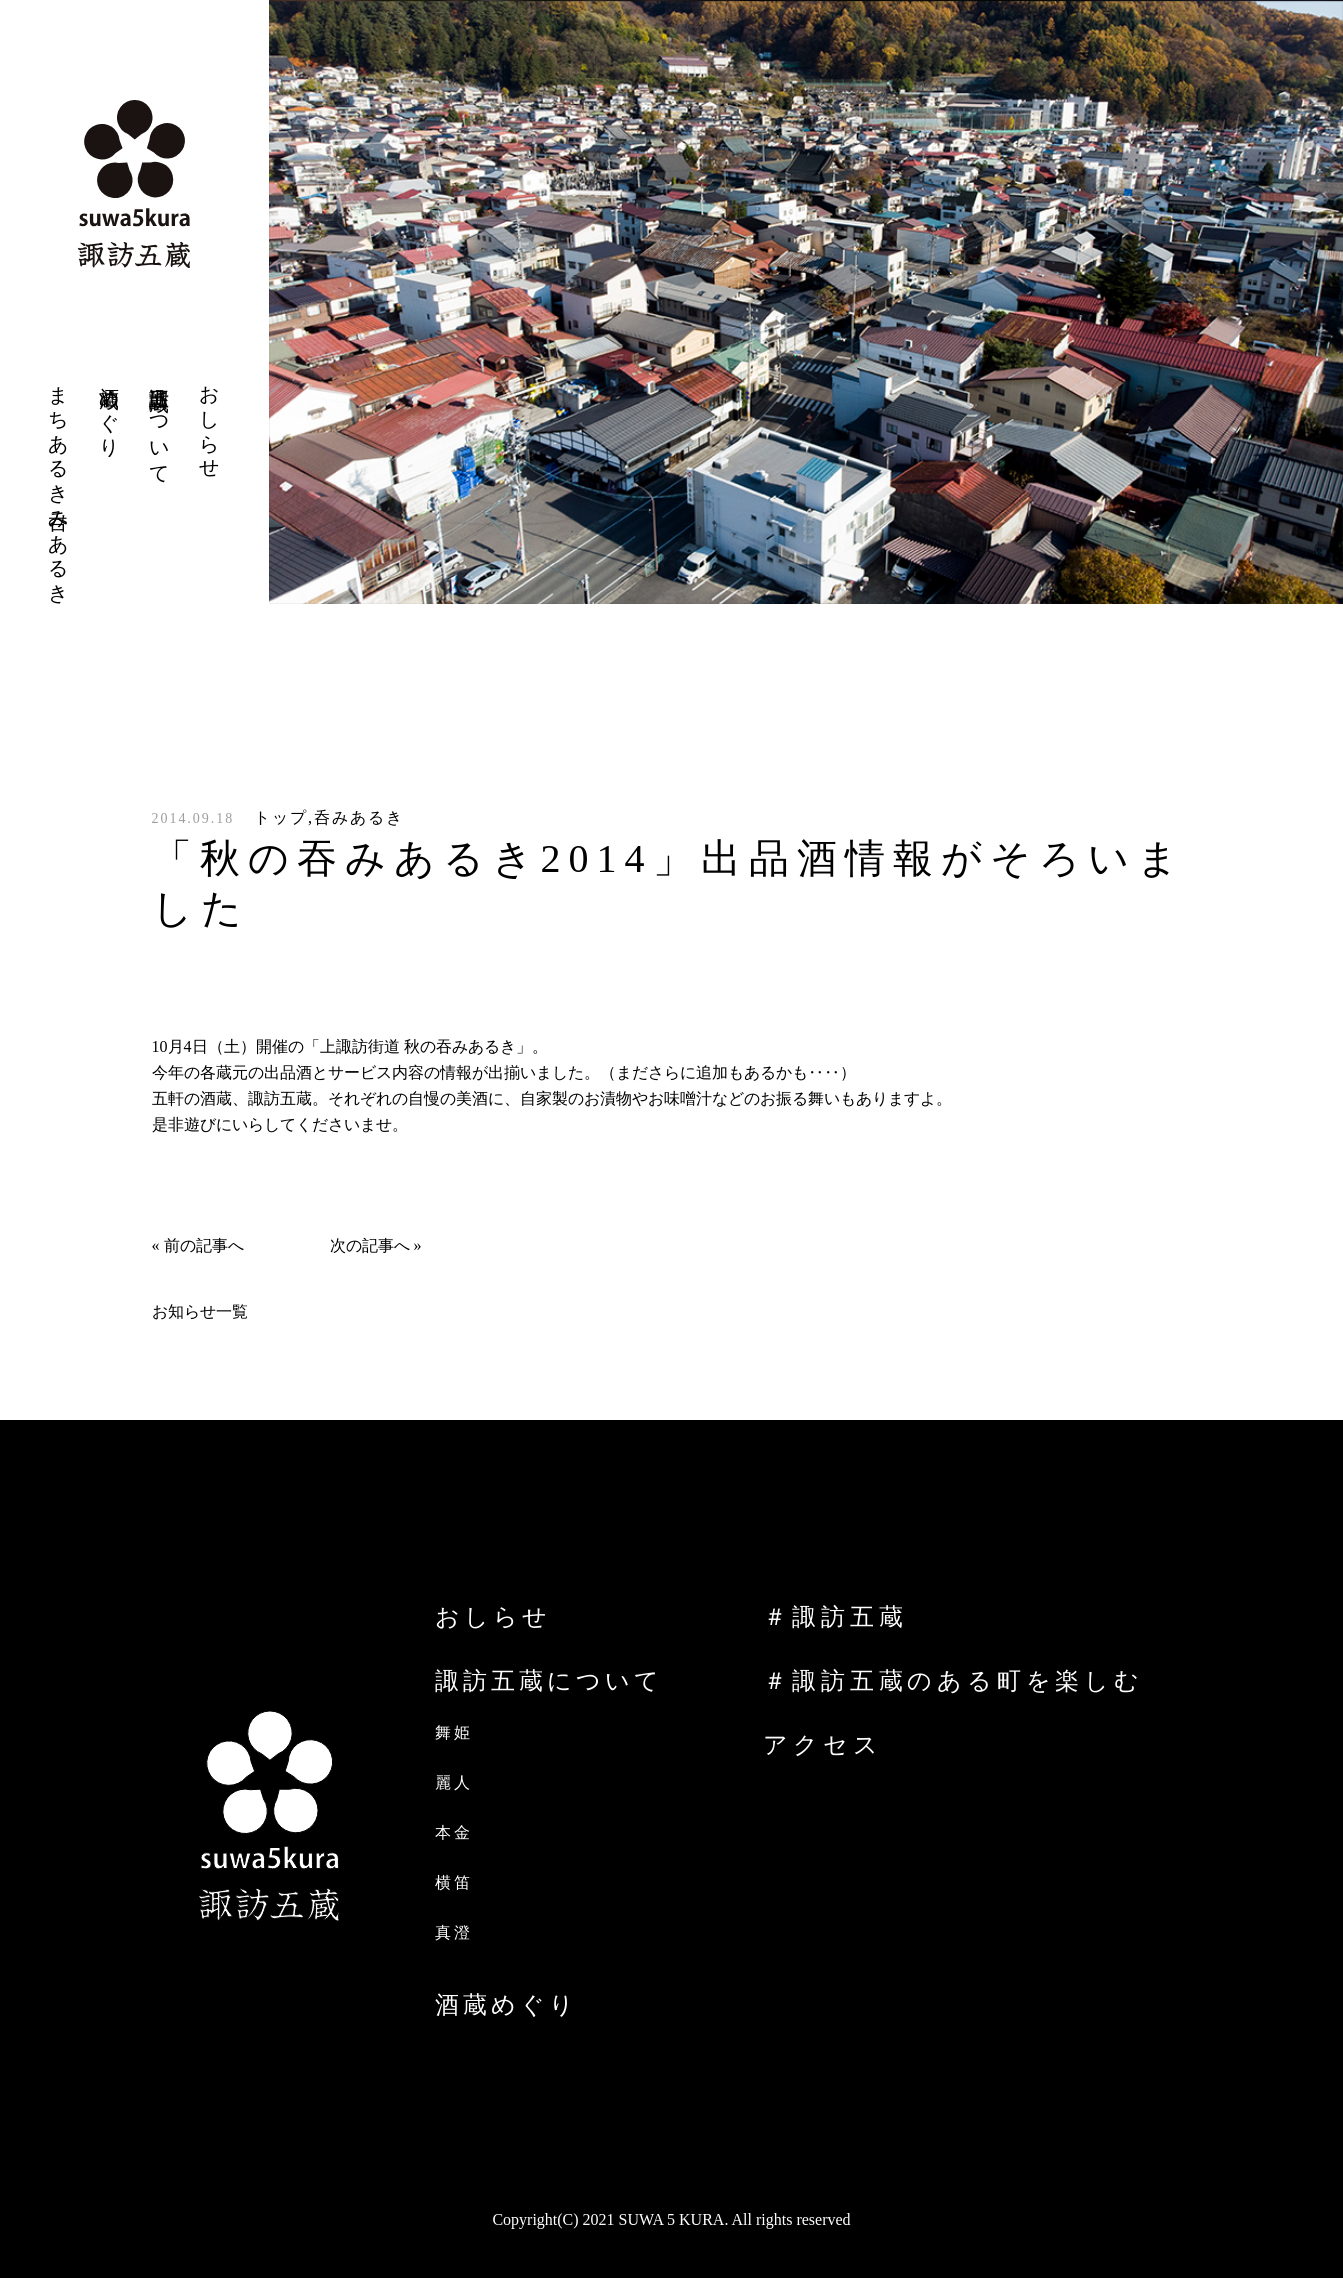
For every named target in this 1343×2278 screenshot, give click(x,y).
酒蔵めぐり (506, 2005)
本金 (454, 1832)
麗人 (454, 1782)
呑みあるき (359, 817)
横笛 (454, 1882)
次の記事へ (370, 1245)
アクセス (822, 1745)
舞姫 (454, 1732)
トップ (281, 817)
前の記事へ (204, 1245)
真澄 (454, 1932)
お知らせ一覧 (200, 1311)
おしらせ (493, 1617)
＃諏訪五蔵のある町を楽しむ (953, 1681)
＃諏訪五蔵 (835, 1617)
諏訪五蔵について (549, 1681)
